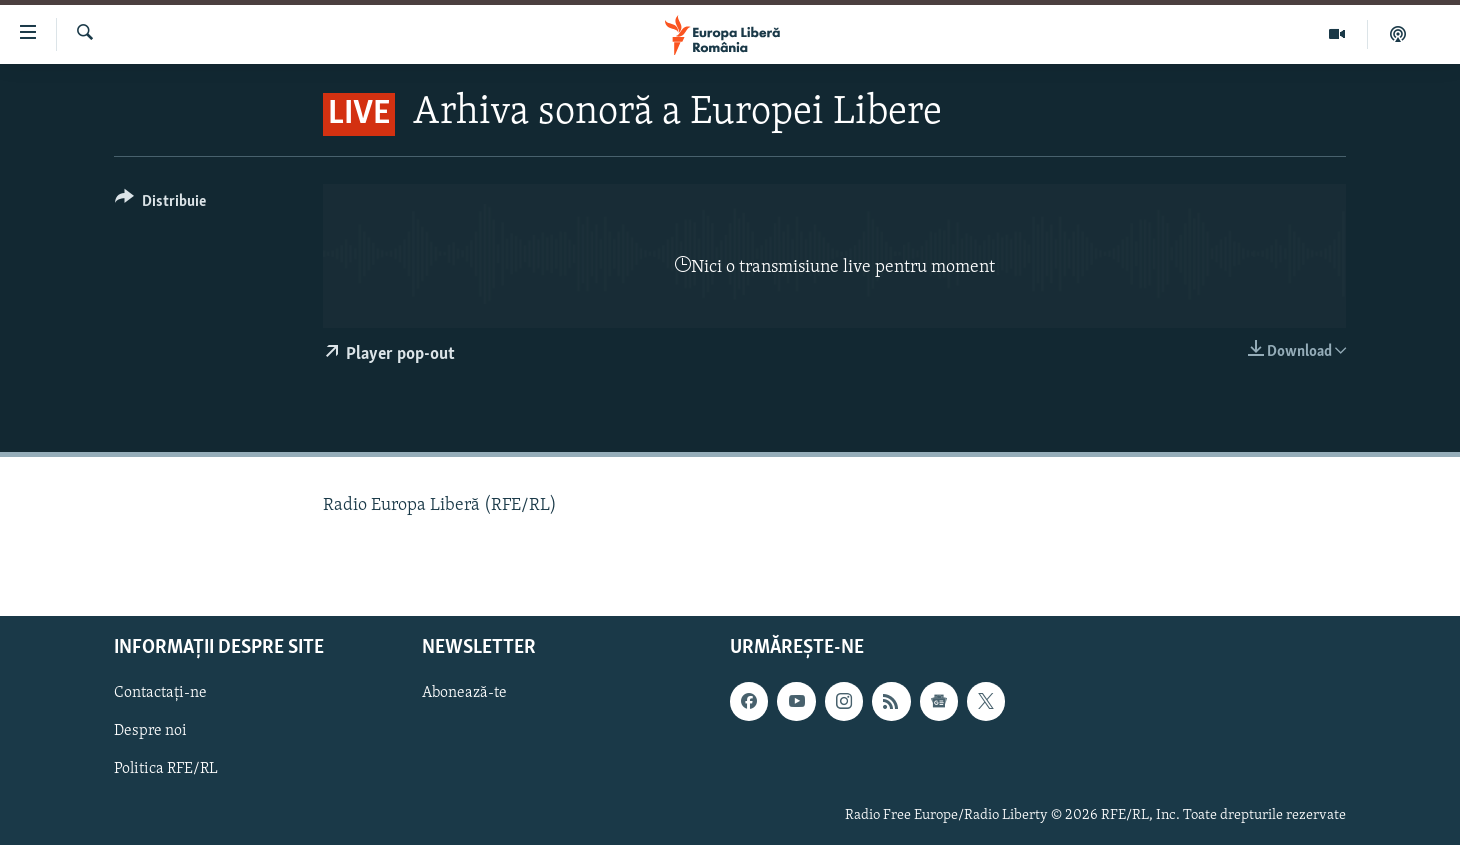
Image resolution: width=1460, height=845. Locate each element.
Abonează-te (464, 693)
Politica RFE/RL (166, 769)
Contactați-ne (160, 693)
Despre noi (150, 731)
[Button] (160, 204)
